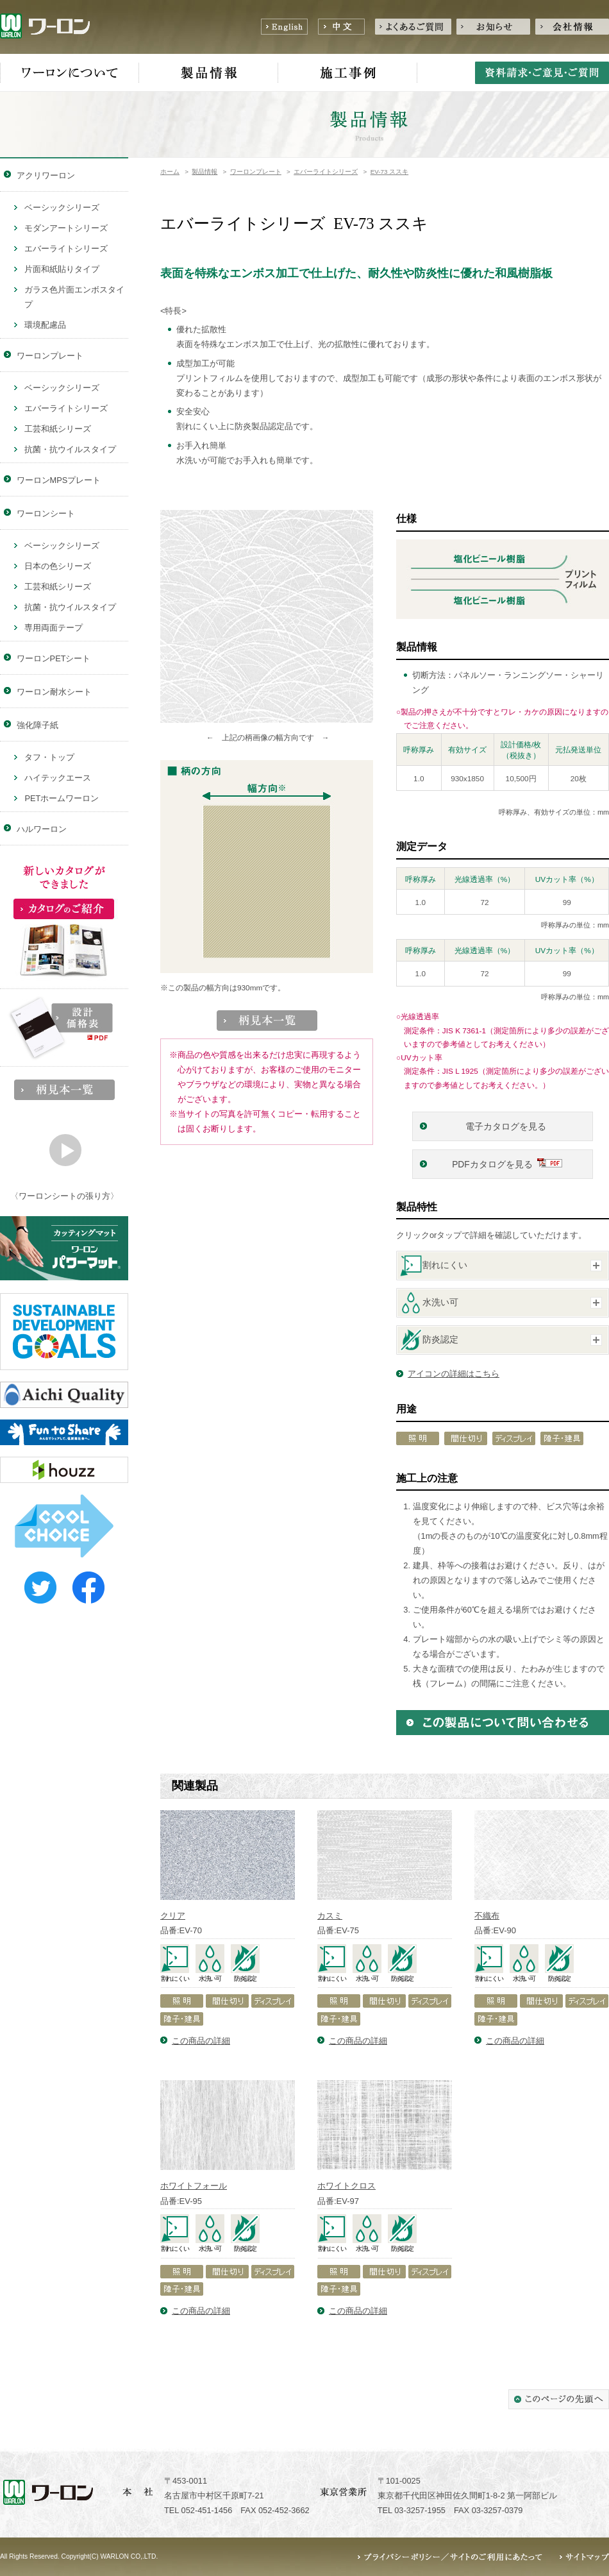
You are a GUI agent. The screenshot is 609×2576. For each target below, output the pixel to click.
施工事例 (348, 73)
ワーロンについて (69, 73)
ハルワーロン (42, 829)
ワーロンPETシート (54, 658)
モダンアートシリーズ (66, 228)
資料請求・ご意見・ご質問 (542, 73)
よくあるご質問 (413, 27)
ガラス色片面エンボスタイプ (74, 297)
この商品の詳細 (201, 2041)
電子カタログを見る (507, 1126)
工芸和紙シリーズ (57, 429)
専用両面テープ (53, 627)
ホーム (169, 171)
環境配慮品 (45, 325)
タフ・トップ (49, 757)
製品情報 (209, 73)
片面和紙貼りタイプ (61, 269)
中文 (341, 27)
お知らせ (493, 27)
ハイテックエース (57, 778)
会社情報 (572, 27)
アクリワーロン (46, 175)
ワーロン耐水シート (54, 692)
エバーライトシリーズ (326, 171)
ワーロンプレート (255, 171)
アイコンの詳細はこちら (453, 1373)
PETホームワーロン (61, 798)
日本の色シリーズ (57, 566)
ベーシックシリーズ (61, 207)
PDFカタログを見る (492, 1164)
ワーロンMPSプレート (59, 480)
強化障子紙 (37, 725)
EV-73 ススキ (390, 171)
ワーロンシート (46, 513)
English (284, 27)
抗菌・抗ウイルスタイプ (70, 449)
